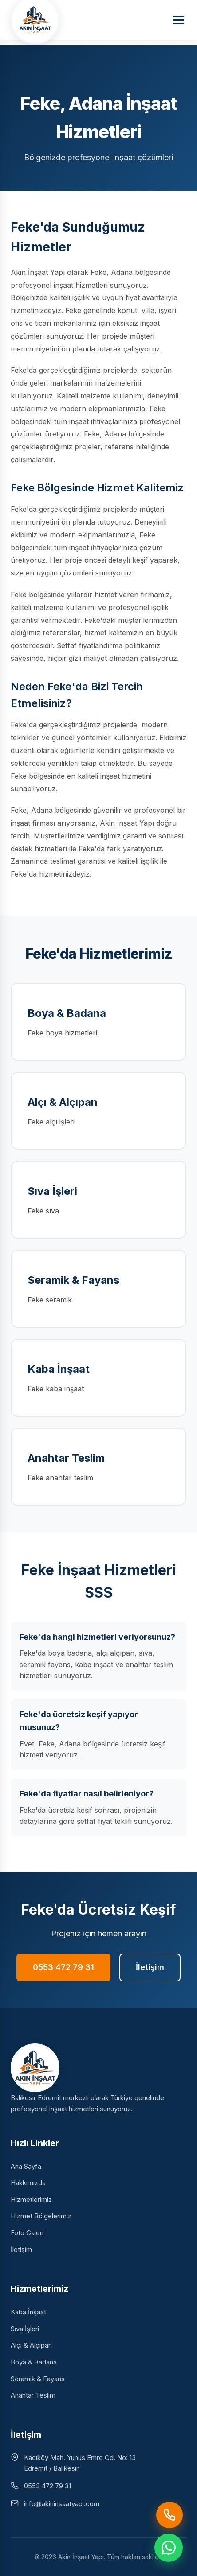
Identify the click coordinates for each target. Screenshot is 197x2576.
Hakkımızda (28, 2182)
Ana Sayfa (26, 2166)
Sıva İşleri (25, 2329)
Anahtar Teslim (33, 2395)
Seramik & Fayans (38, 2379)
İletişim (150, 1967)
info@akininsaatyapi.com (61, 2503)
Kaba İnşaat (28, 2312)
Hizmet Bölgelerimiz (41, 2216)
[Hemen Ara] (169, 2515)
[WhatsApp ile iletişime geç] (168, 2548)
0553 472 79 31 (63, 1967)
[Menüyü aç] (178, 20)
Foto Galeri (27, 2232)
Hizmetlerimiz (31, 2199)
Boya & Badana (34, 2362)
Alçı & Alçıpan (31, 2345)
